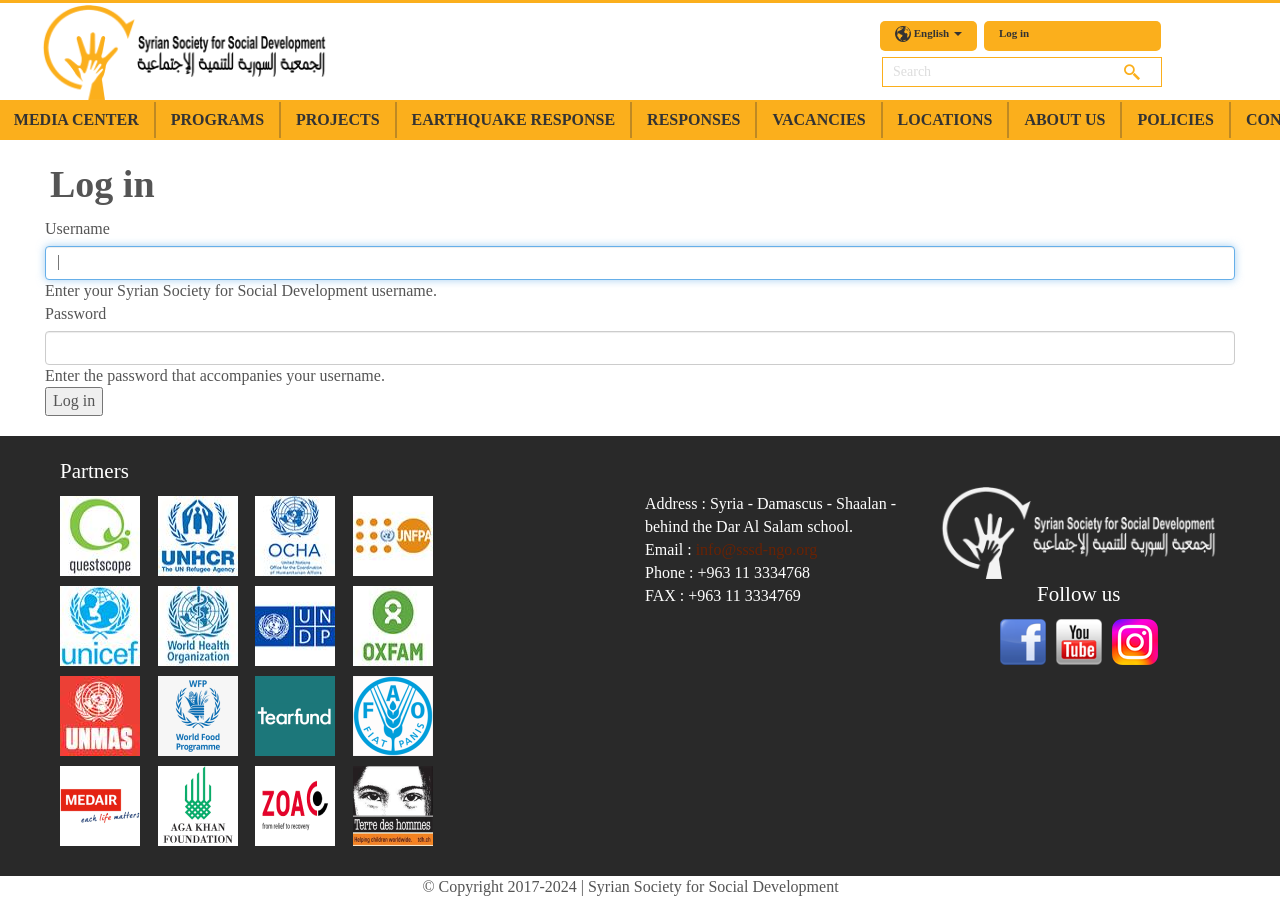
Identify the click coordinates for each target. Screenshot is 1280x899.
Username (77, 228)
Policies (1175, 119)
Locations (945, 119)
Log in (1014, 33)
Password (75, 313)
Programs (217, 119)
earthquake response (513, 119)
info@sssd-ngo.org (757, 549)
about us (1064, 119)
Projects (338, 119)
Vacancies (818, 119)
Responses (693, 119)
